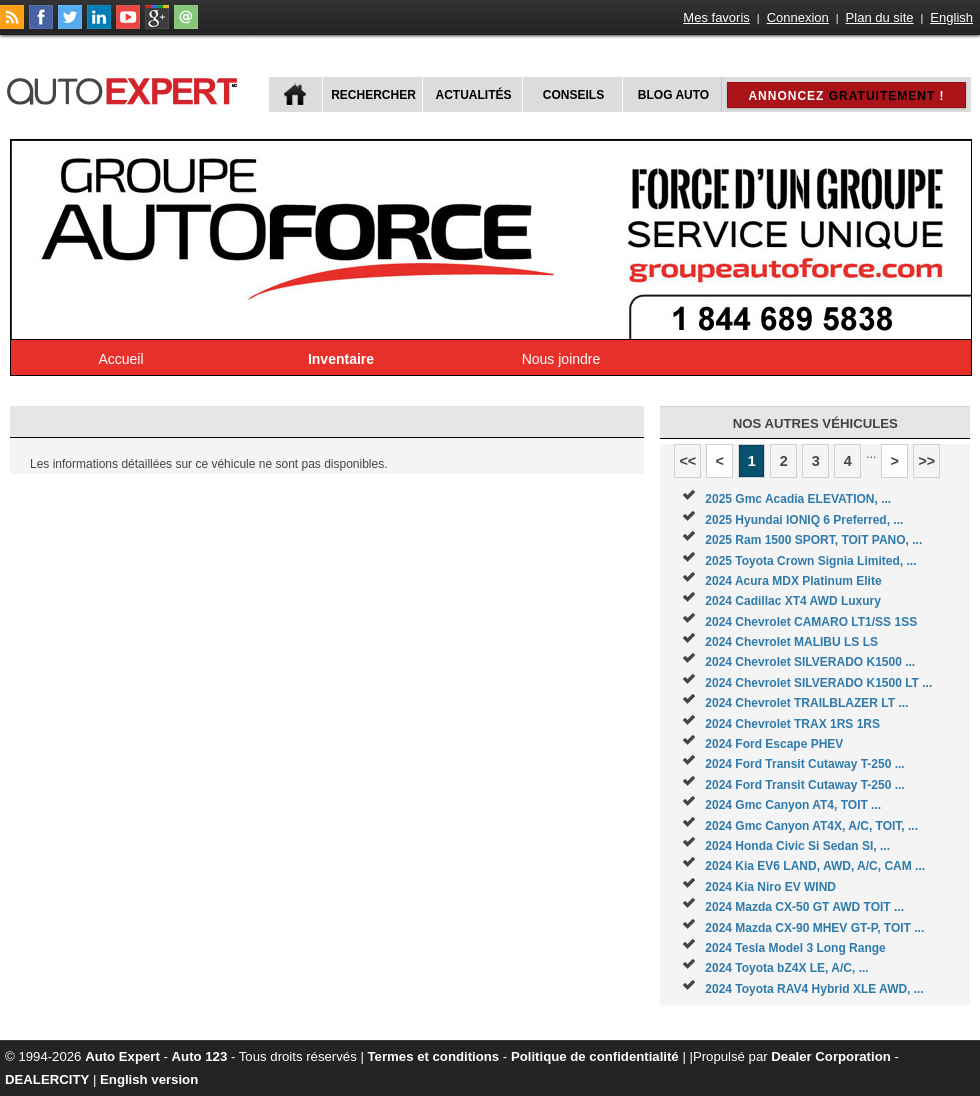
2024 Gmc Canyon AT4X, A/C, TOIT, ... (811, 826)
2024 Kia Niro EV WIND (770, 887)
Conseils (573, 95)
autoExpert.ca (126, 88)
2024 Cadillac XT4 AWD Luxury (793, 601)
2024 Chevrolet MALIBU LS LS (791, 642)
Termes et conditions (434, 1056)
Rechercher (373, 95)
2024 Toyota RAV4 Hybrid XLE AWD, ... (814, 989)
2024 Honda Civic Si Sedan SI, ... (797, 846)
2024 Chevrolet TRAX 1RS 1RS (792, 724)
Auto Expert (122, 1056)
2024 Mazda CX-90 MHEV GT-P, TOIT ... (814, 928)
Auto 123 (200, 1056)
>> (926, 461)
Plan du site (880, 17)
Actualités (474, 95)
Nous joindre (561, 359)
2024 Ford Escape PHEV (774, 744)
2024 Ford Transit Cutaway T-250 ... (804, 764)
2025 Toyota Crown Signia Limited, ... (810, 561)
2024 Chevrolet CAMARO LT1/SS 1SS (811, 622)
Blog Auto (673, 95)
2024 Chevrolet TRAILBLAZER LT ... (806, 703)
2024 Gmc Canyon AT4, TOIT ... (793, 805)
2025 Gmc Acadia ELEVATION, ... (798, 499)
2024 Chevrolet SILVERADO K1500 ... (810, 662)
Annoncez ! (846, 96)
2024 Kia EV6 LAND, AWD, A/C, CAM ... (815, 866)
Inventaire (341, 359)
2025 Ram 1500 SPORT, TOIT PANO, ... (813, 540)
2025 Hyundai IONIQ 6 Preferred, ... (804, 520)
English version (149, 1079)
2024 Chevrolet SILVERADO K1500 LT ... (818, 683)
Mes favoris (716, 17)
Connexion (798, 17)
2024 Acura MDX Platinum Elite (793, 581)
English (951, 17)
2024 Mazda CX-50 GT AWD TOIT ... (804, 907)
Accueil (120, 359)
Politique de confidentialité (595, 1056)
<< (687, 461)
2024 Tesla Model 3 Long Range (795, 948)
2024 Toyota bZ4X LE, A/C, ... (786, 968)
